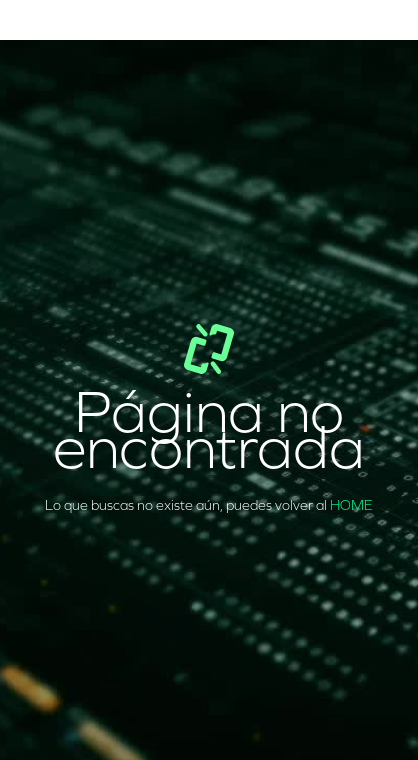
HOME (351, 505)
